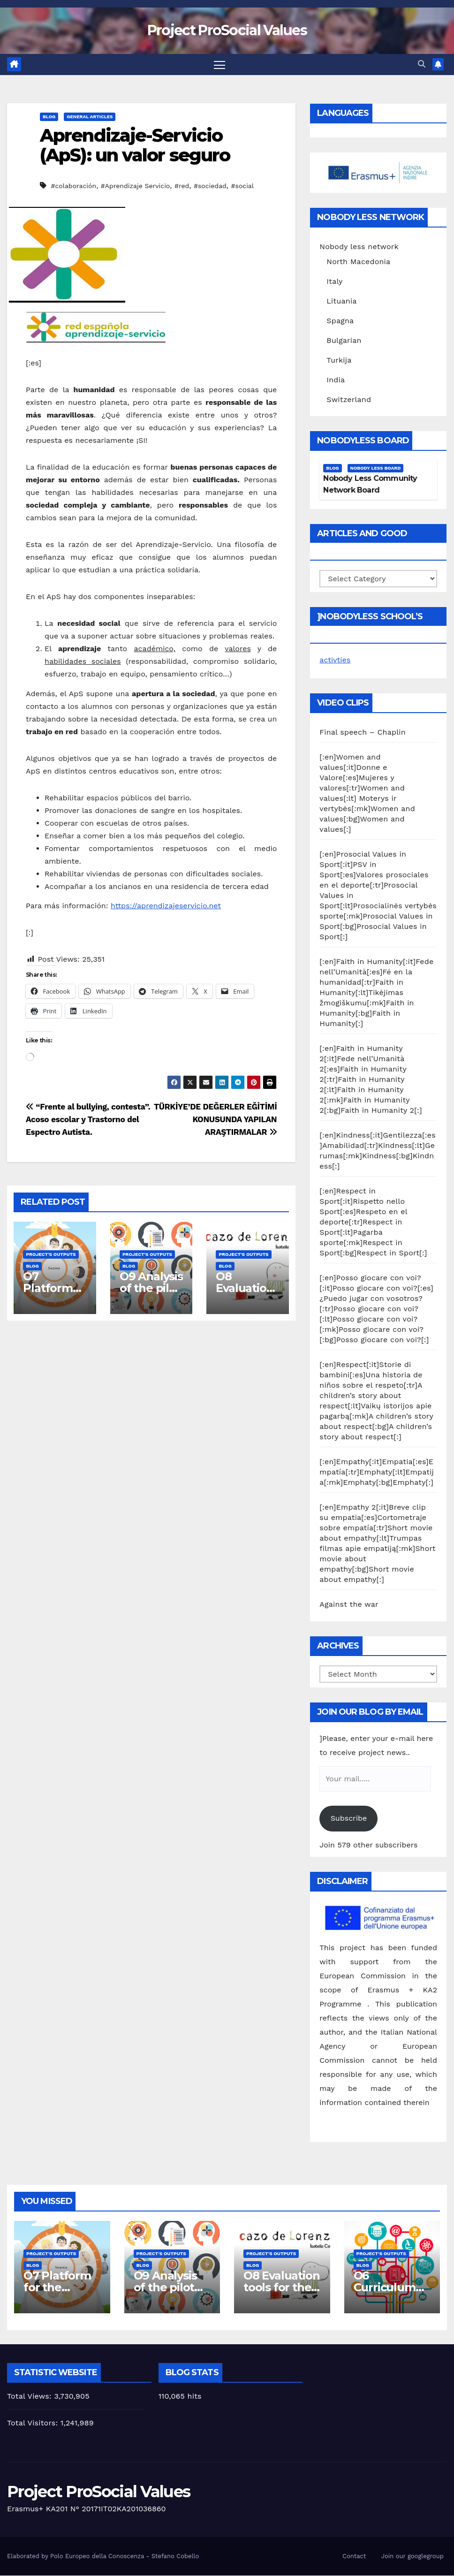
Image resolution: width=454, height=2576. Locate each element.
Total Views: (30, 2396)
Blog (49, 116)
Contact (354, 2556)
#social (242, 186)
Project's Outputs (51, 1254)
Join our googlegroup (412, 2556)
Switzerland (348, 399)
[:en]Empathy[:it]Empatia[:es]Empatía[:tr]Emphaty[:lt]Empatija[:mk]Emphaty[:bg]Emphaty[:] (376, 1472)
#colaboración (73, 186)
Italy (334, 281)
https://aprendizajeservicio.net (166, 906)
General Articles (90, 116)
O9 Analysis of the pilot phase (151, 1288)
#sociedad (210, 186)
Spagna (340, 320)
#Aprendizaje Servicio (135, 186)
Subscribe (349, 1818)
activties (334, 660)
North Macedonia (358, 261)
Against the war (348, 1604)
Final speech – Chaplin (362, 732)
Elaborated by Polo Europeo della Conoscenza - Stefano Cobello (103, 2556)
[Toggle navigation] (219, 64)
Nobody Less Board (375, 468)
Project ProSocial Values (227, 30)
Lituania (341, 300)
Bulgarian (343, 340)
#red (181, 186)
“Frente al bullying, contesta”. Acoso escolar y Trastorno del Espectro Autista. (88, 1119)
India (335, 379)
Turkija (338, 360)
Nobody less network (358, 246)
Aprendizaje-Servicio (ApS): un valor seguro (135, 145)
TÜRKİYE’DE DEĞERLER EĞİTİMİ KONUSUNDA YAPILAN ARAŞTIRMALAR (215, 1119)
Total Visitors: (34, 2422)
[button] (421, 64)
